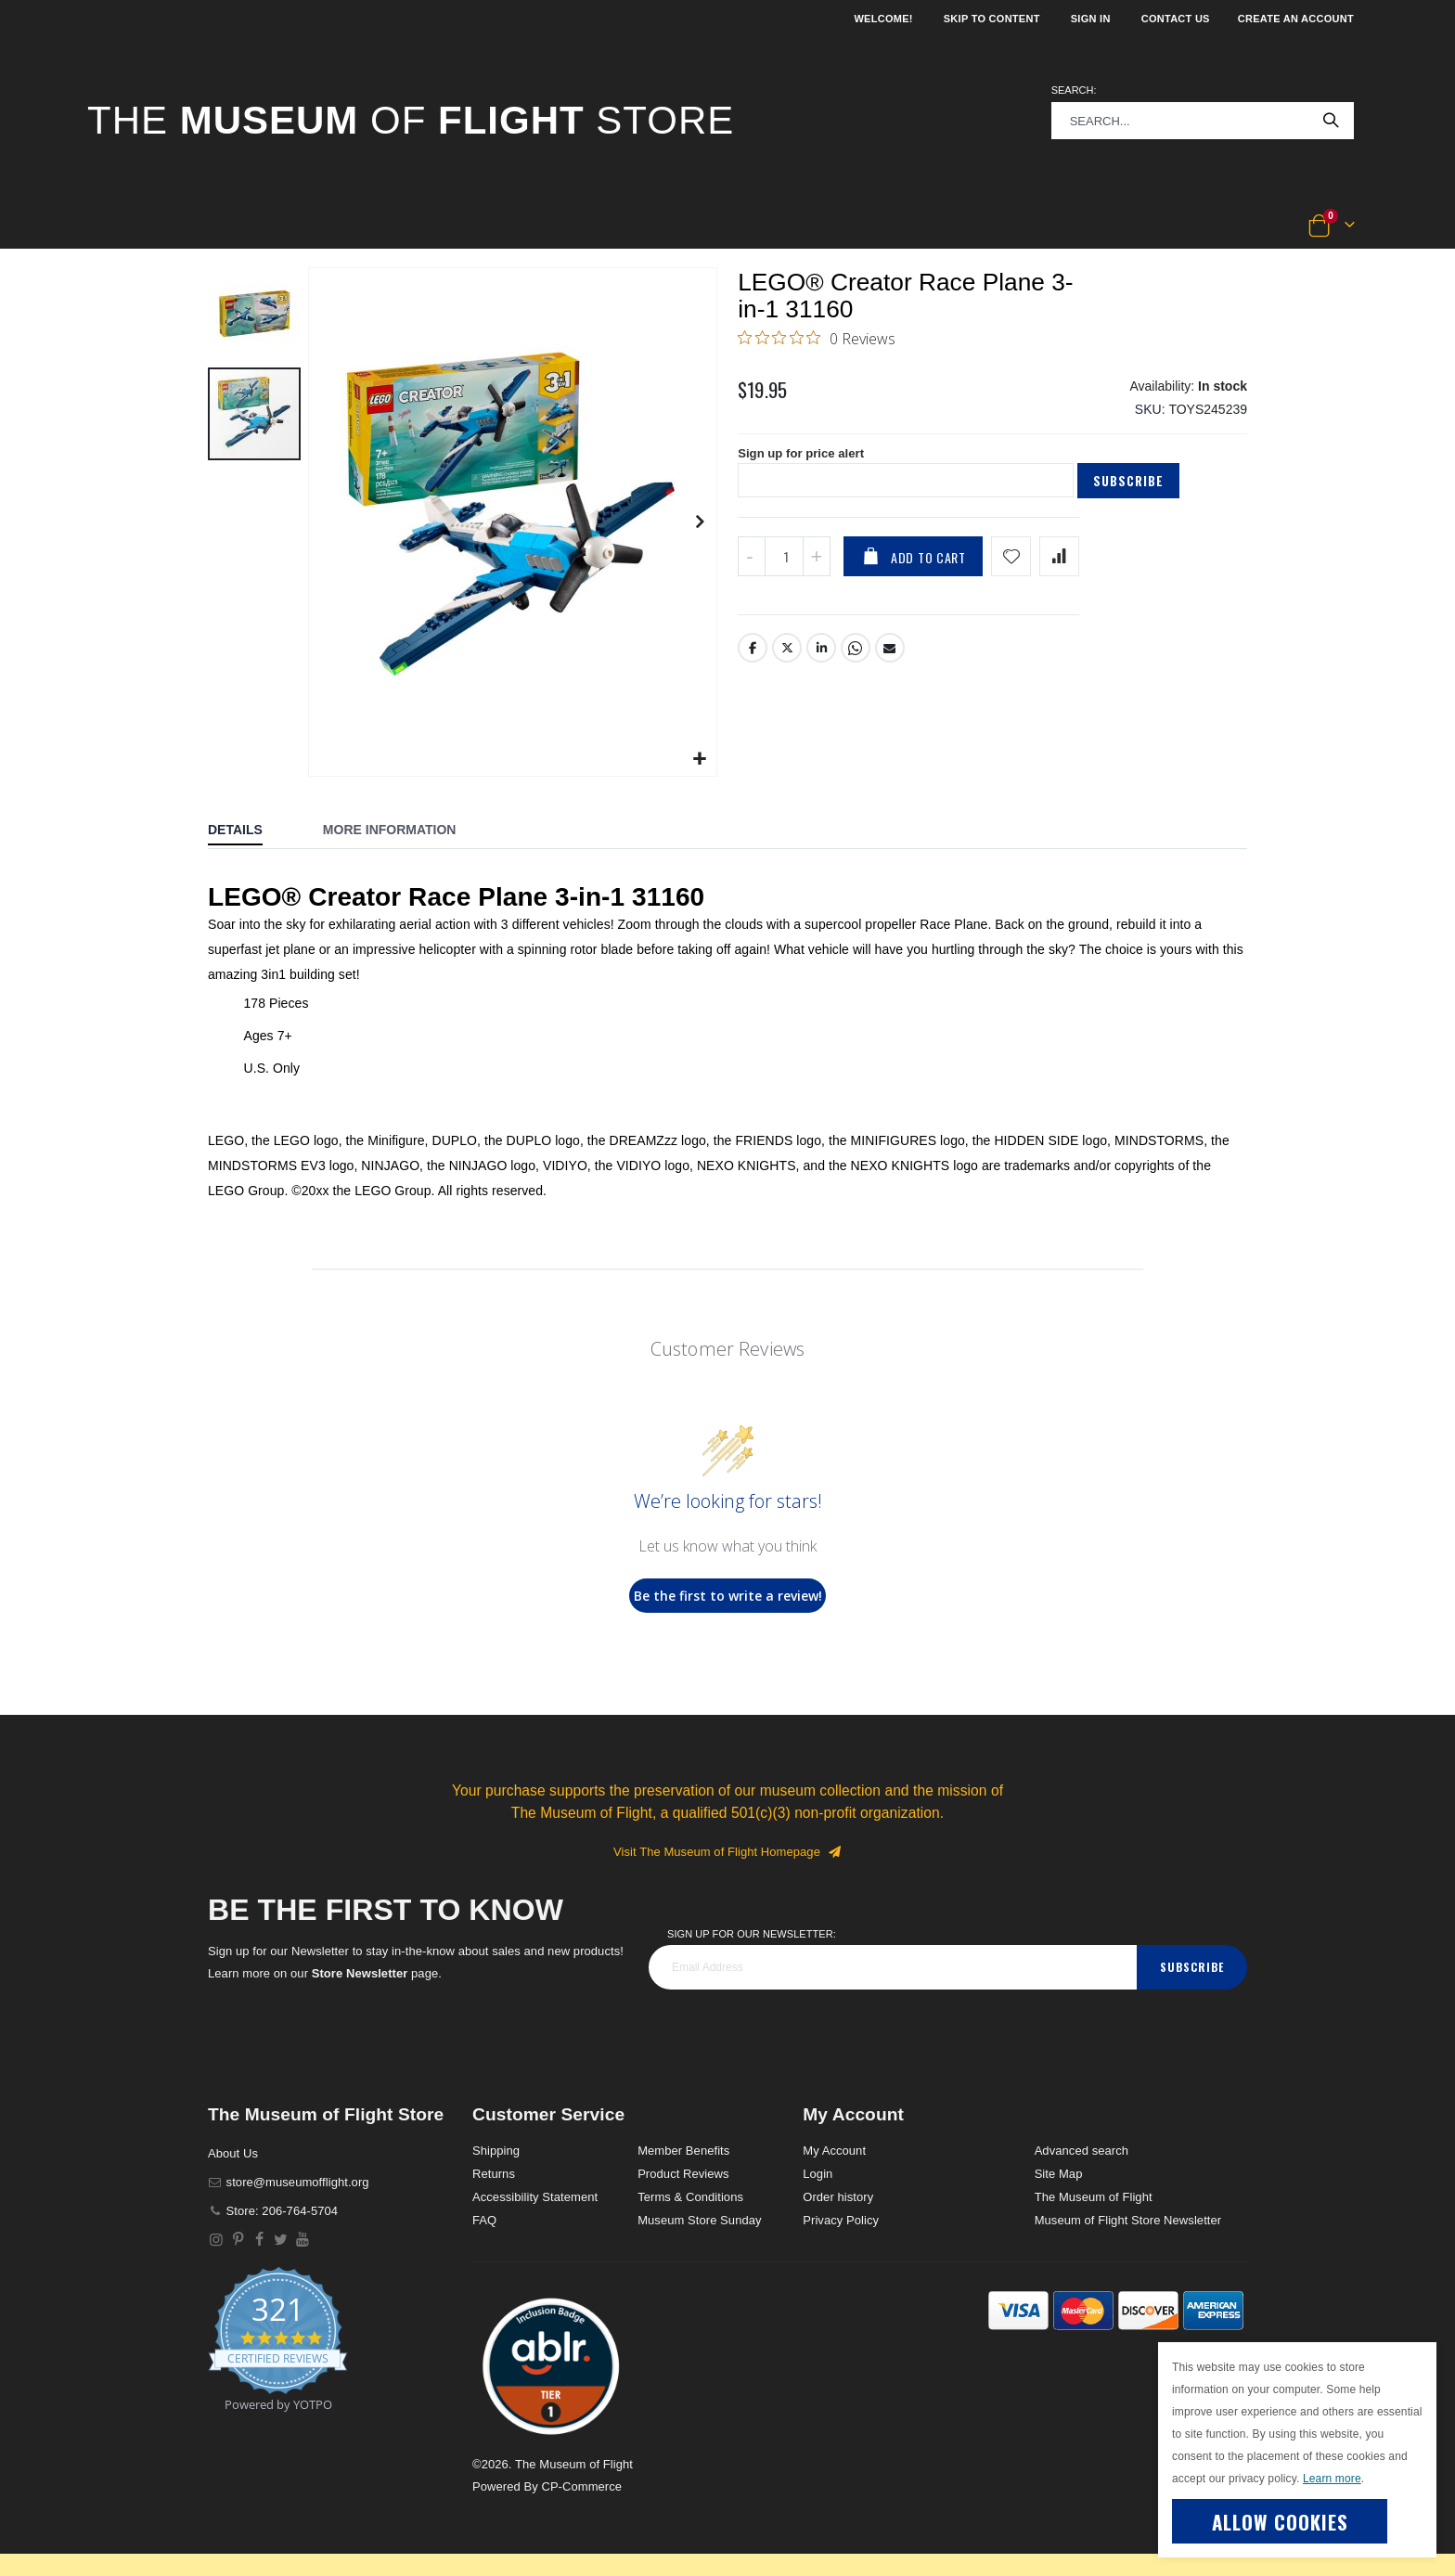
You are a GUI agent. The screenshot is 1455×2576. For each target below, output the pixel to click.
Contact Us (1175, 18)
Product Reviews (683, 2174)
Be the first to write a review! (728, 1595)
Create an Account (1296, 18)
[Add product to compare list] (1059, 569)
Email (891, 661)
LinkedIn (822, 661)
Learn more (1332, 2478)
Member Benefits (683, 2150)
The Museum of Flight (1093, 2197)
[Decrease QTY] (752, 569)
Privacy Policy (841, 2220)
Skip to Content (992, 18)
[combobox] (1202, 120)
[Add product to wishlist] (1011, 569)
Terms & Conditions (690, 2197)
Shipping (496, 2150)
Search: (1074, 90)
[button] (149, 226)
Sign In (1091, 18)
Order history (838, 2197)
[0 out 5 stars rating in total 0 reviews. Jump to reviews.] (816, 341)
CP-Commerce (581, 2486)
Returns (493, 2174)
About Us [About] (233, 2153)
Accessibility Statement (535, 2197)
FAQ (484, 2220)
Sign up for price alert (805, 464)
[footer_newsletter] (893, 1967)
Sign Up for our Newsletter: (751, 1933)
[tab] (249, 831)
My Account (834, 2150)
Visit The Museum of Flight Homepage (727, 1852)
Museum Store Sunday (699, 2220)
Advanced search (1081, 2150)
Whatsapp (856, 661)
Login (817, 2174)
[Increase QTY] (817, 569)
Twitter (787, 661)
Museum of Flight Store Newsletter (1128, 2220)
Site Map (1059, 2174)
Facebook (752, 661)
